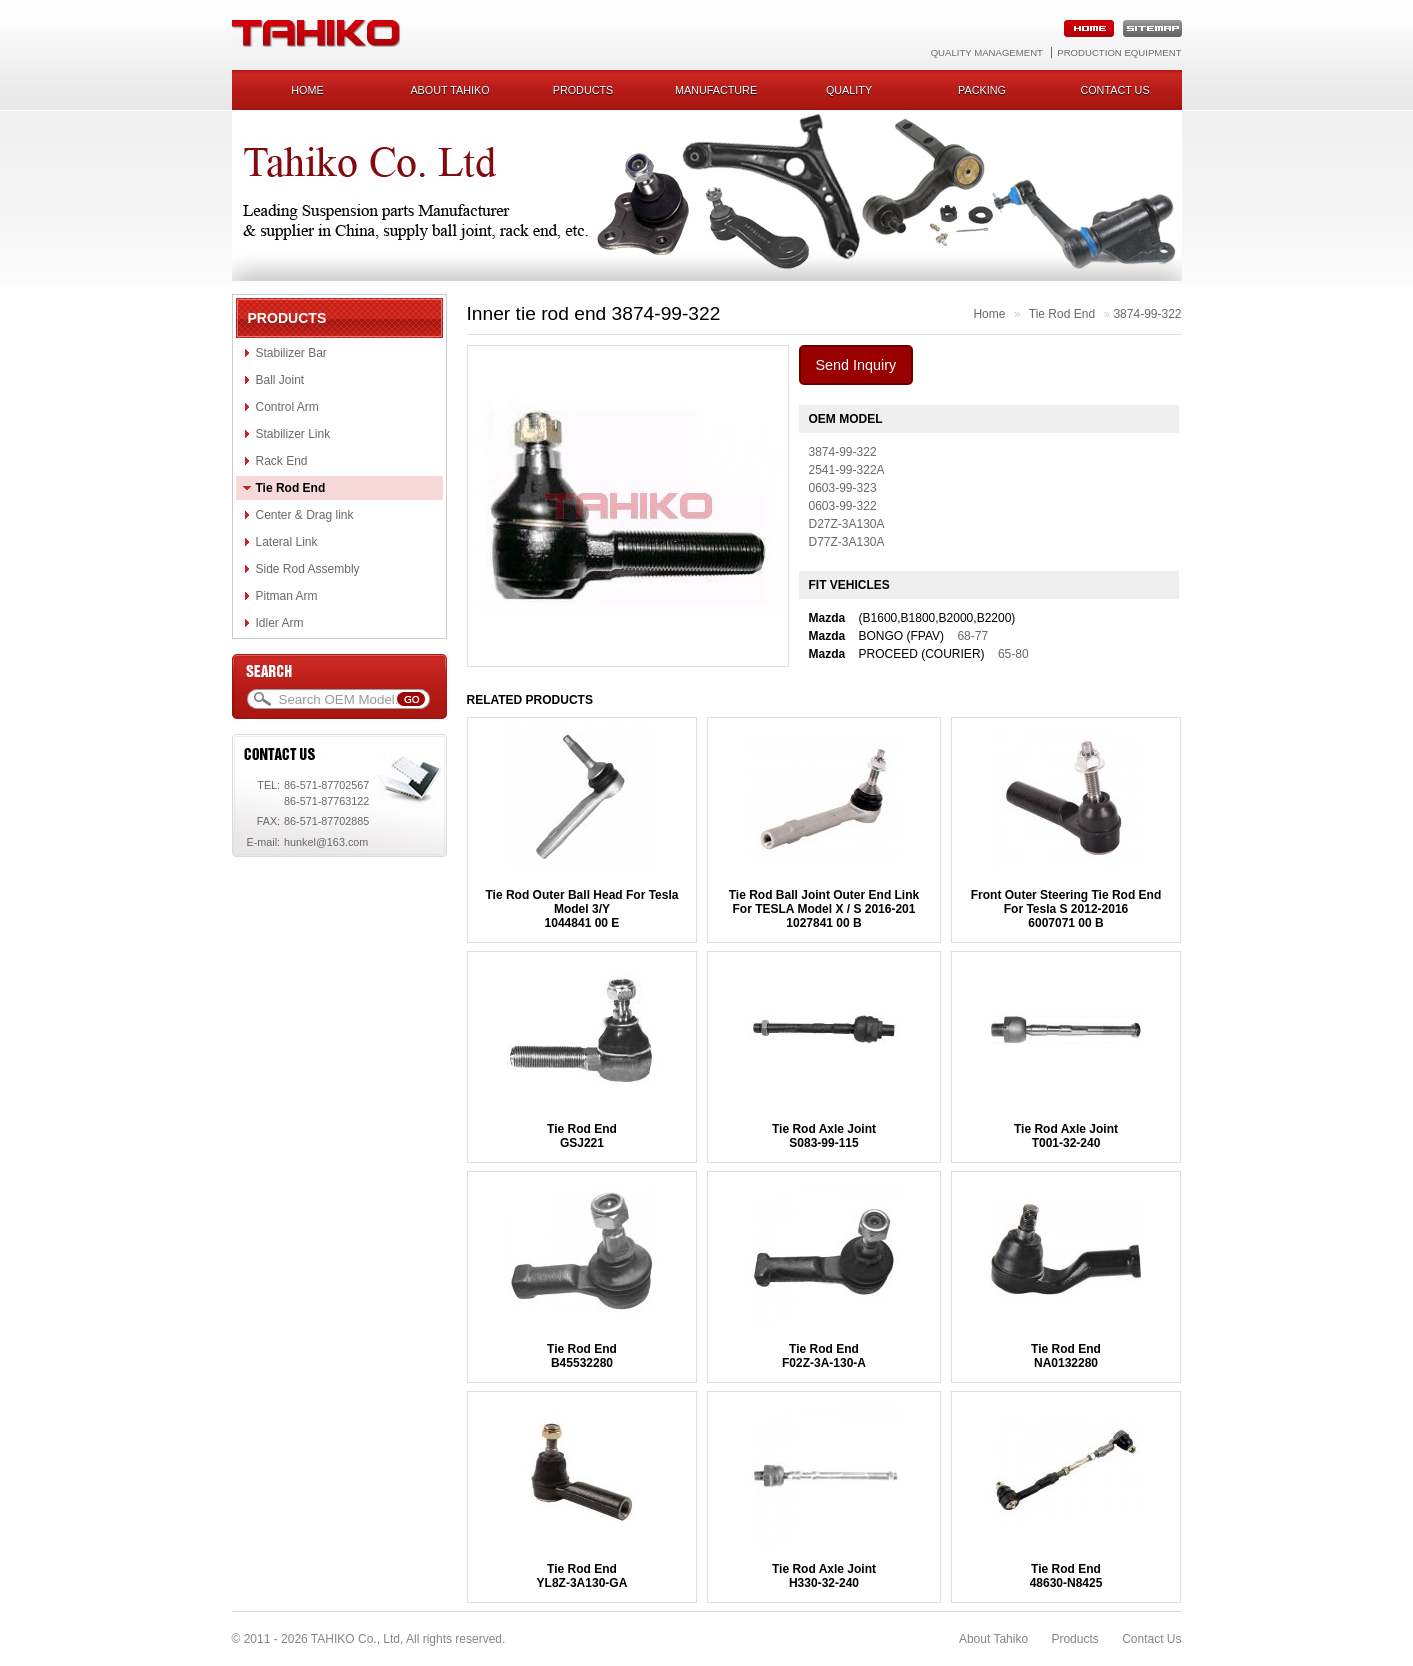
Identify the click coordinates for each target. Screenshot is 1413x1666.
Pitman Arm (287, 596)
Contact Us (1151, 1639)
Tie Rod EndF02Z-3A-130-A (824, 1356)
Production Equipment (1119, 52)
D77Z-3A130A (847, 542)
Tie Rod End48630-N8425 (1066, 1576)
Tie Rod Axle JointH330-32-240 (824, 1576)
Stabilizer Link (293, 434)
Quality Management (987, 52)
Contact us (1114, 90)
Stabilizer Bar (291, 353)
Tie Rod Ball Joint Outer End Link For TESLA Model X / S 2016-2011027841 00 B (824, 909)
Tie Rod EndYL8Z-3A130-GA (582, 1576)
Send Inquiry (856, 365)
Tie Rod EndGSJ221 (582, 1136)
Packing (982, 90)
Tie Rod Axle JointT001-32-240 (1066, 1136)
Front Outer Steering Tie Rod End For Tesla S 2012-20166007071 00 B (1066, 909)
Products (583, 90)
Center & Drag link (305, 515)
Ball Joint (280, 380)
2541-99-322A (847, 470)
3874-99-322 (1147, 314)
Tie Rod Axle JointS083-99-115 (824, 1136)
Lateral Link (287, 542)
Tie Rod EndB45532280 (582, 1356)
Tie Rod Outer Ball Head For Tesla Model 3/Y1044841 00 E (582, 909)
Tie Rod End (291, 488)
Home (307, 90)
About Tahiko (449, 90)
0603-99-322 (843, 506)
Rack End (282, 461)
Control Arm (287, 407)
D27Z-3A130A (847, 524)
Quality (849, 90)
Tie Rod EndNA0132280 (1066, 1356)
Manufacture (716, 90)
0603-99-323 (843, 488)
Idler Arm (280, 623)
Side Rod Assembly (308, 569)
